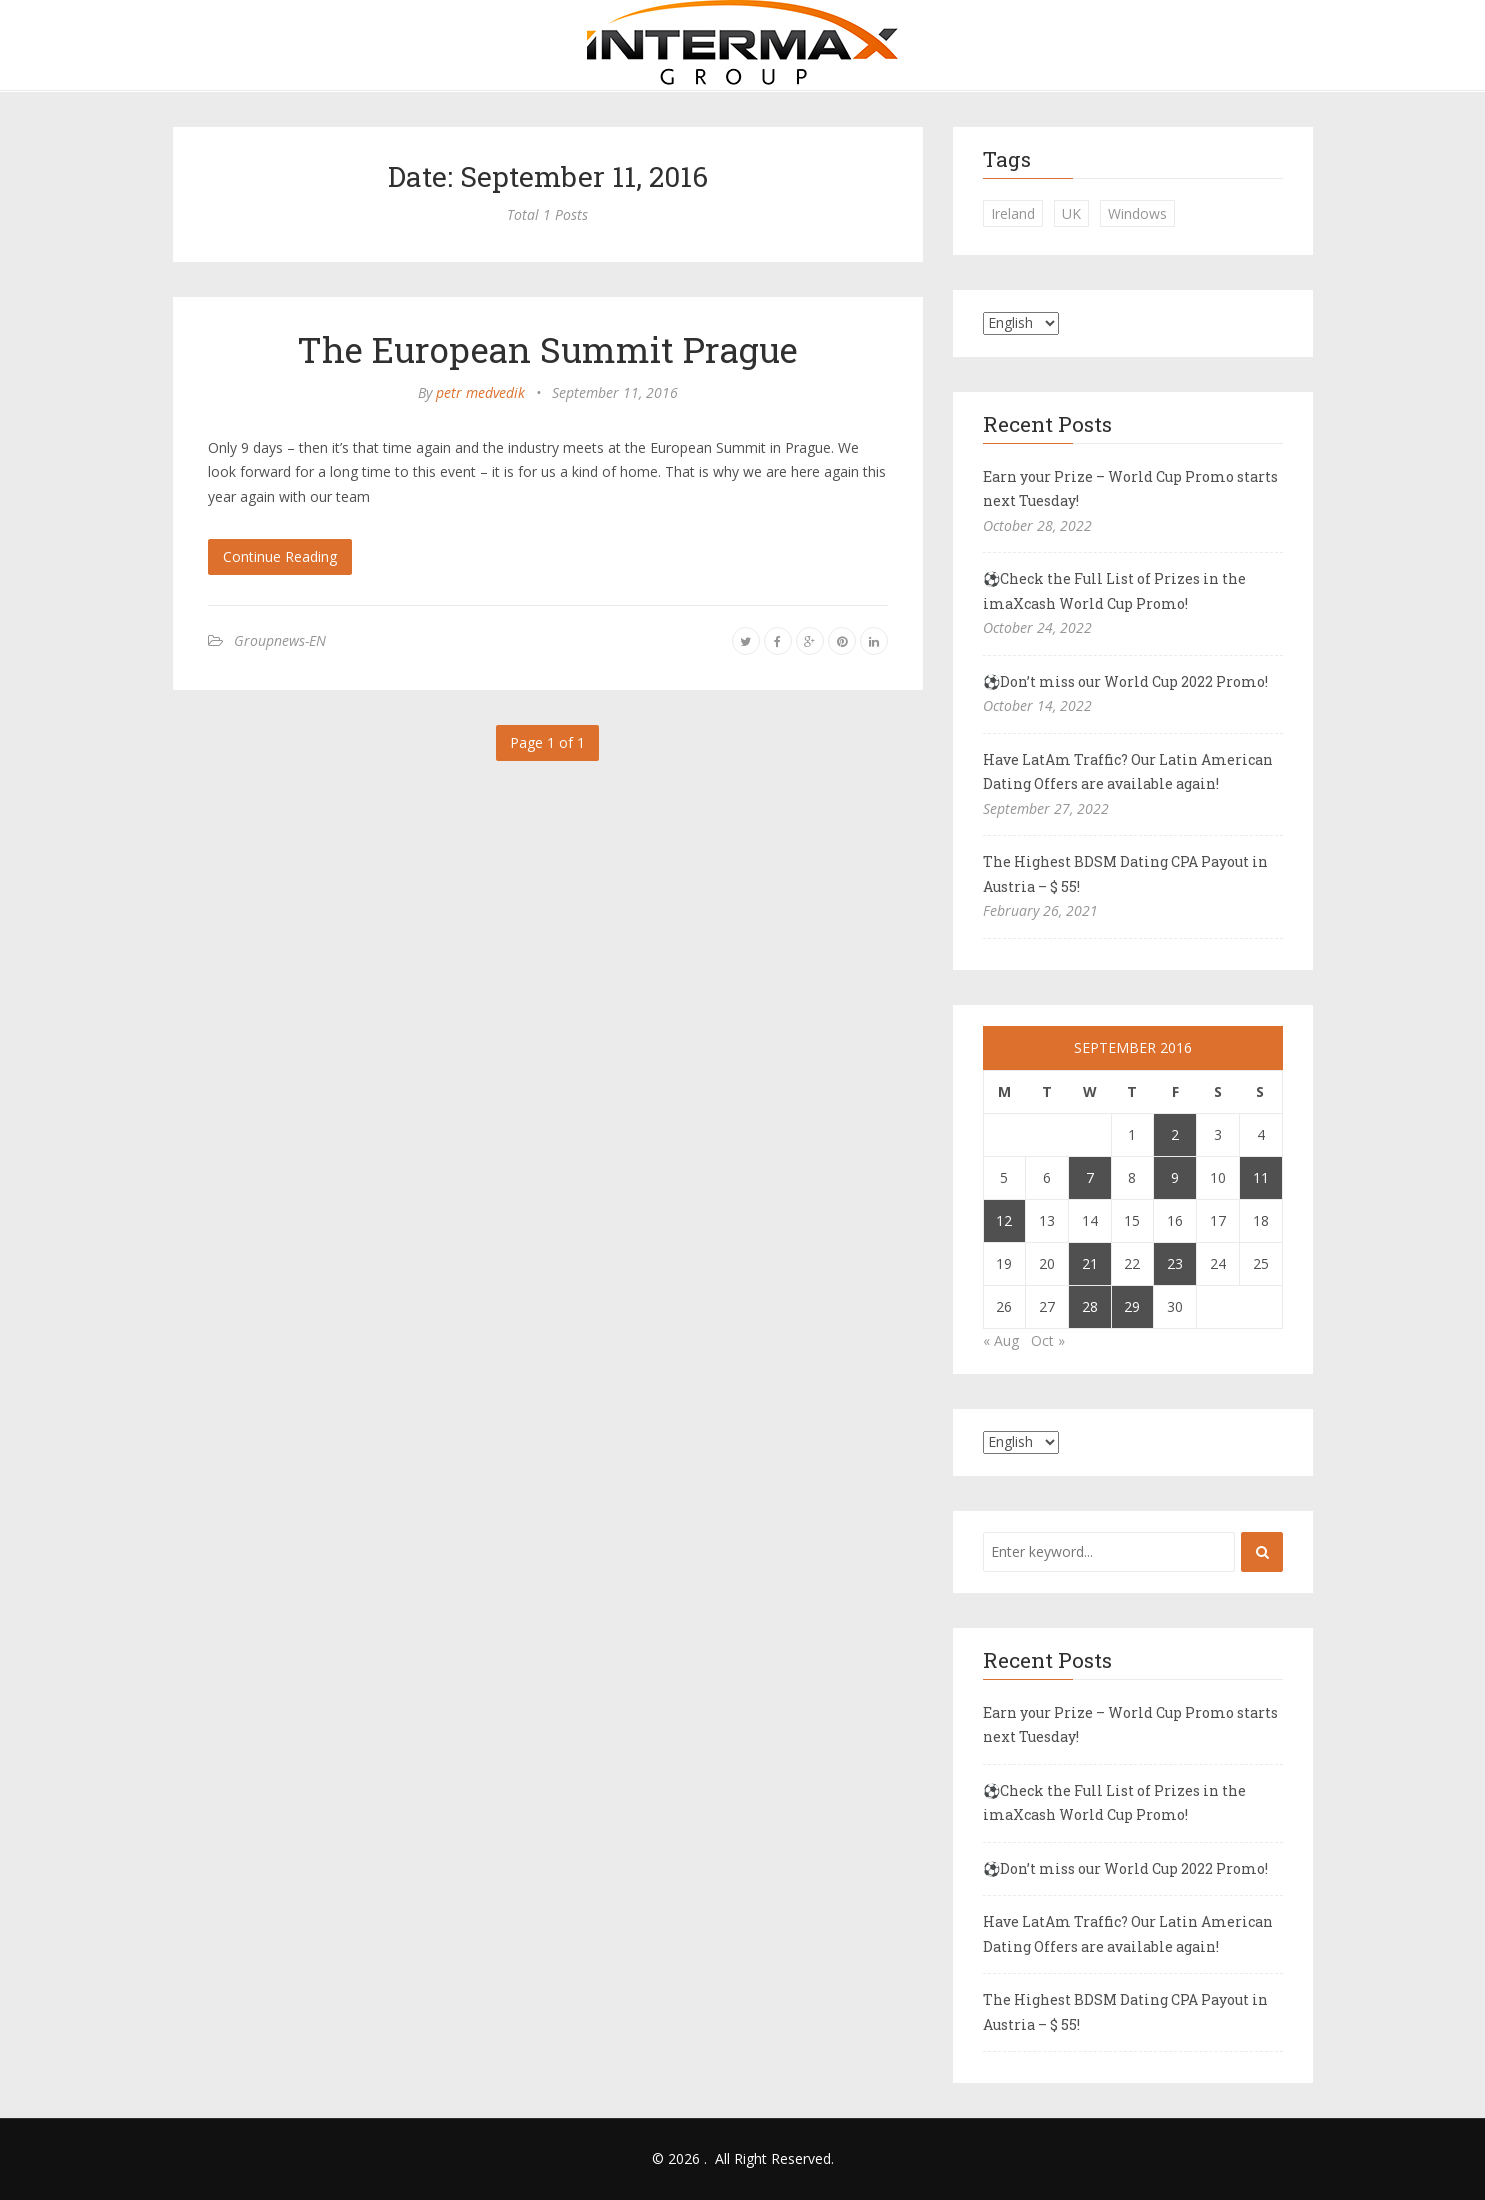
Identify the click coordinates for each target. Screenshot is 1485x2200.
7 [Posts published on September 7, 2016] (1090, 1177)
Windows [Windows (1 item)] (1137, 213)
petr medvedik (480, 392)
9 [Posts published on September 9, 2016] (1175, 1177)
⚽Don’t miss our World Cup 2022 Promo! (1125, 681)
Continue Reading (280, 556)
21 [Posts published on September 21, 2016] (1090, 1263)
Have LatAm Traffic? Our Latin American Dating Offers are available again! (1128, 772)
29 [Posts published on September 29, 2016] (1132, 1306)
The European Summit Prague (547, 349)
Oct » (1048, 1340)
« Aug (1001, 1340)
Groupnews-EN (280, 640)
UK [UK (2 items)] (1071, 213)
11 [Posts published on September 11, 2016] (1261, 1177)
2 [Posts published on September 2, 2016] (1175, 1134)
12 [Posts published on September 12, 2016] (1004, 1220)
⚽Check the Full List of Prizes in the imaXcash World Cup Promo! (1114, 591)
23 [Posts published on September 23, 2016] (1175, 1263)
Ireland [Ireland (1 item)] (1013, 213)
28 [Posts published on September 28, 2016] (1090, 1306)
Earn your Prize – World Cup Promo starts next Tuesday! (1130, 489)
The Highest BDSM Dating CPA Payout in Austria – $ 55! (1125, 874)
